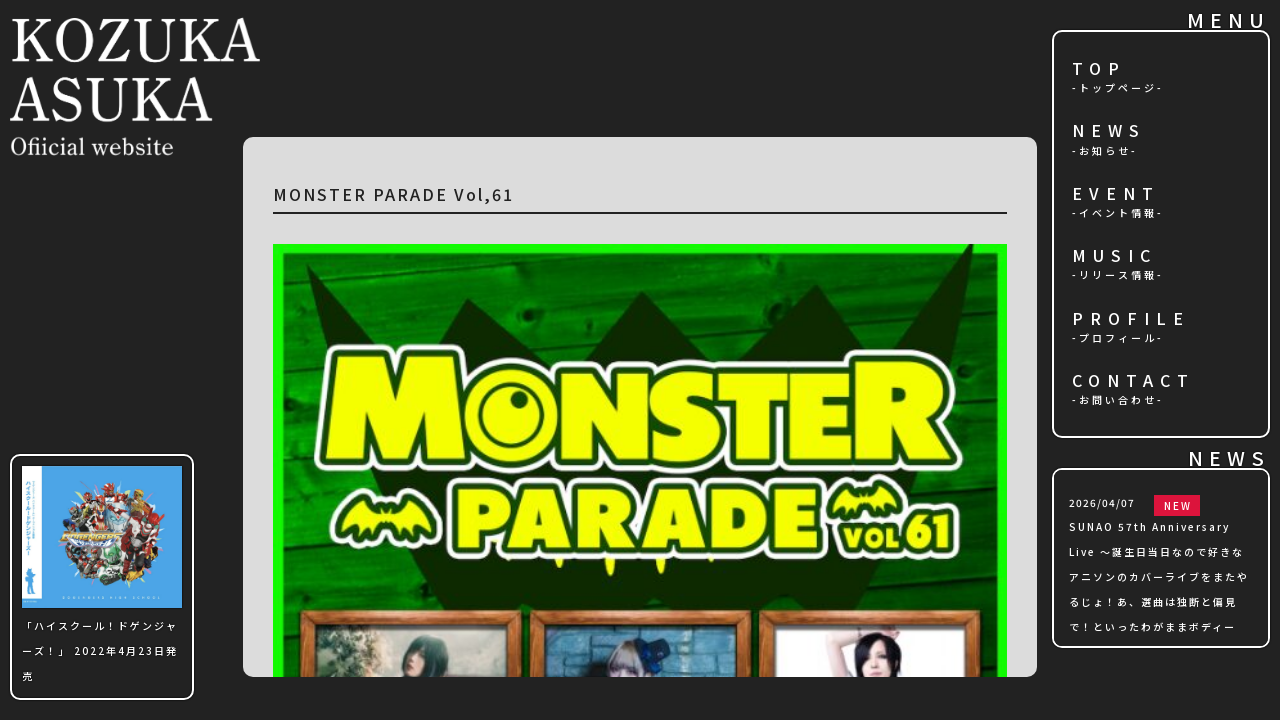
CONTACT (1133, 381)
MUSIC (1114, 256)
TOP (1099, 69)
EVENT (1116, 194)
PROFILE (1131, 319)
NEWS (1109, 131)
